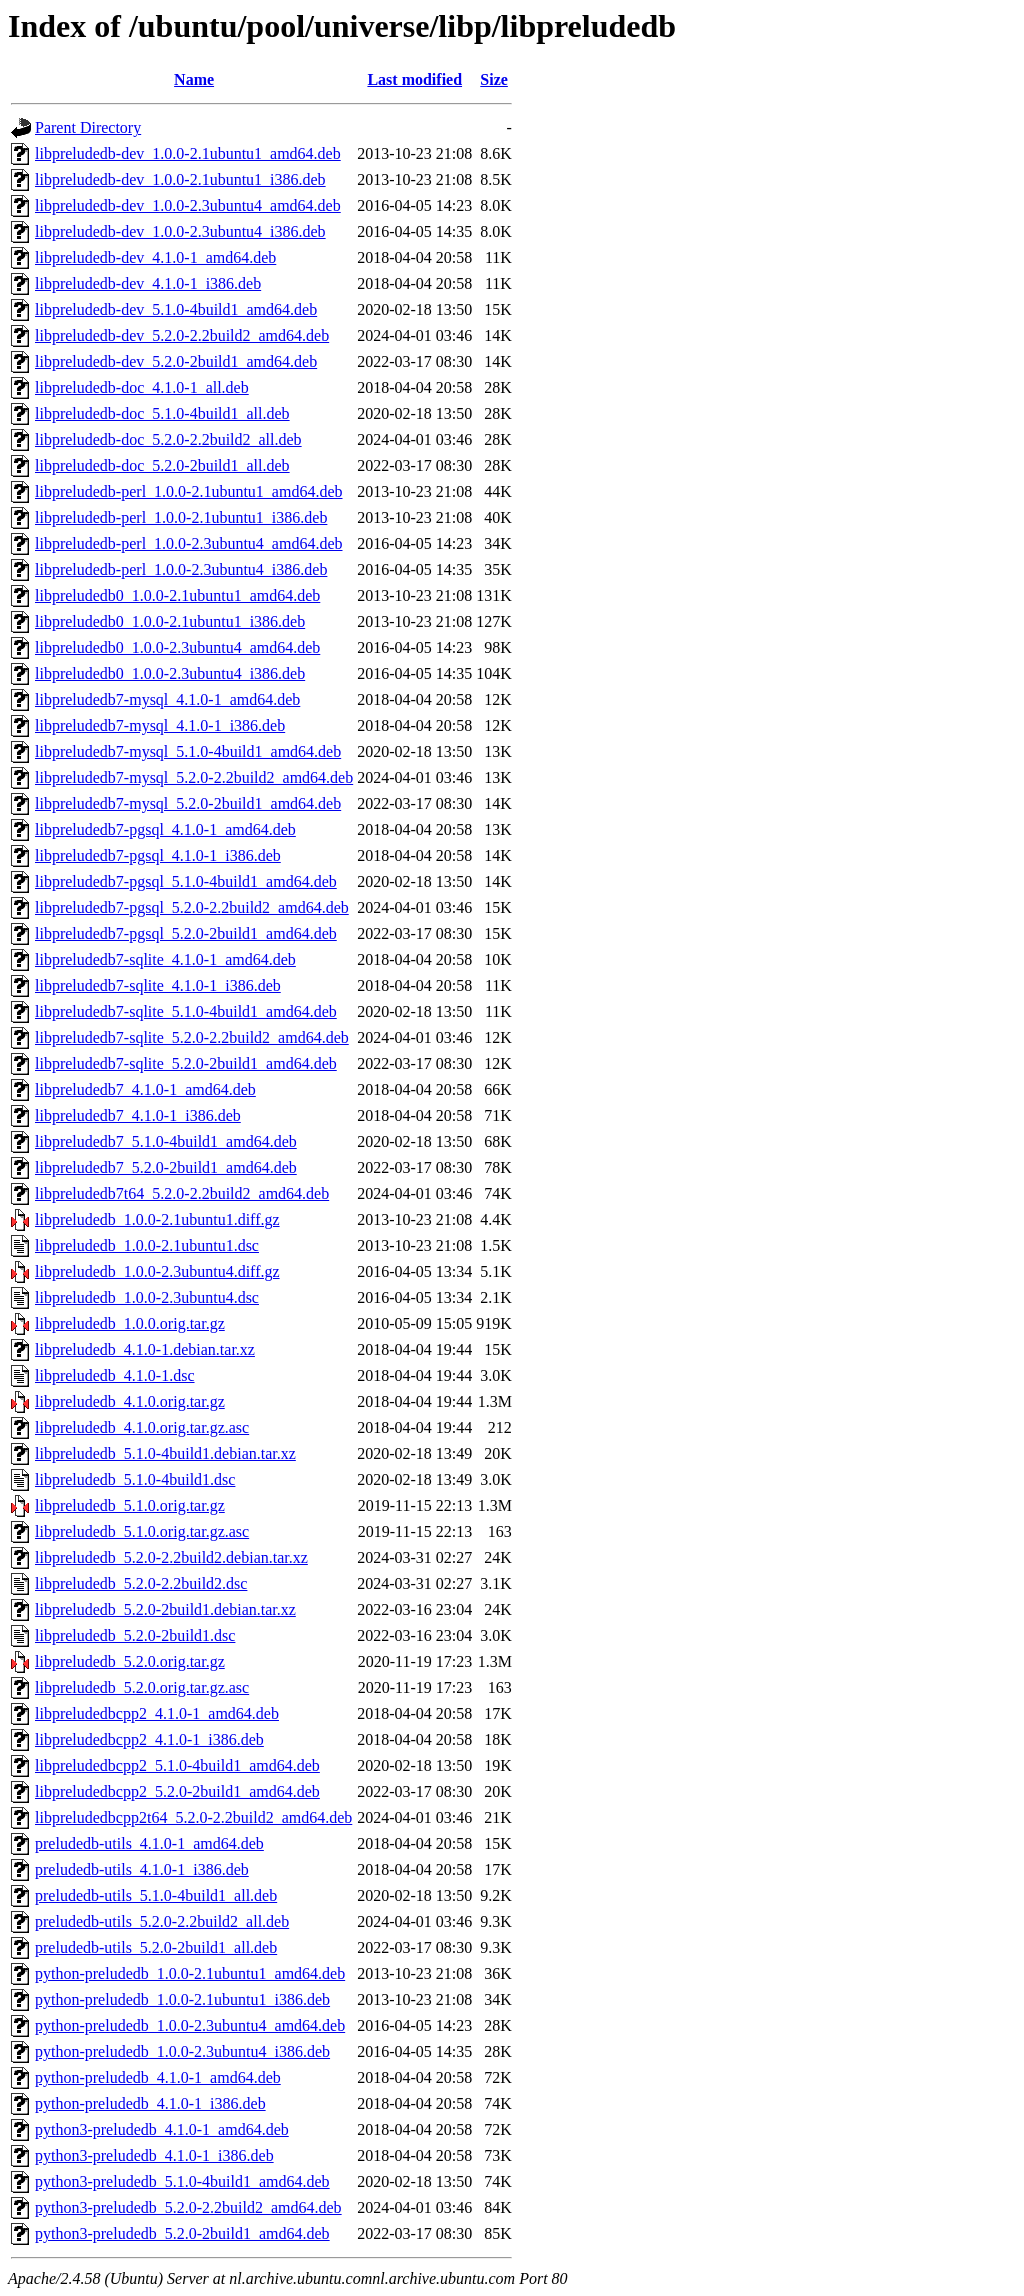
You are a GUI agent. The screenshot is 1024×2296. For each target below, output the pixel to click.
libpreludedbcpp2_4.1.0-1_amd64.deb (157, 1713)
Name (194, 79)
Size (494, 79)
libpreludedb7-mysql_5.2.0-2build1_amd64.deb (188, 803)
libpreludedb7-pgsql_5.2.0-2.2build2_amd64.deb (192, 907)
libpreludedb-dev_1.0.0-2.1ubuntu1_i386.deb (180, 179)
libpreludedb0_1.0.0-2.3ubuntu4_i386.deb (170, 673)
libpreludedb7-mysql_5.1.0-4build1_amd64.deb (188, 751)
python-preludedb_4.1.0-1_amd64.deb (158, 2077)
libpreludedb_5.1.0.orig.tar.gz (130, 1505)
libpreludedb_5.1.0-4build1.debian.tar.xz (165, 1453)
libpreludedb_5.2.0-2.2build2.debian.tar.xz (171, 1557)
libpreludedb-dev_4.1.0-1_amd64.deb (155, 257)
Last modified (414, 79)
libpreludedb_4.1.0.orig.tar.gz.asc (142, 1427)
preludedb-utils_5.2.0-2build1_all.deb (156, 1947)
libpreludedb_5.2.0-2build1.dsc (135, 1635)
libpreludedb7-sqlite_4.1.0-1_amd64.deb (165, 959)
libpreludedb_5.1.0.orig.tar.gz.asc (142, 1531)
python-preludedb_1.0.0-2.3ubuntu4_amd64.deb (190, 2025)
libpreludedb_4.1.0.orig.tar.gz (130, 1401)
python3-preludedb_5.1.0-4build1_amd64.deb (182, 2181)
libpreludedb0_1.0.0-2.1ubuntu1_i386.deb (170, 621)
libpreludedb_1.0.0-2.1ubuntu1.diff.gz (157, 1219)
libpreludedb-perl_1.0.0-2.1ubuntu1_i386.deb (181, 517)
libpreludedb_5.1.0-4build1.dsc (135, 1479)
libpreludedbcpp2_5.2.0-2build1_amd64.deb (177, 1791)
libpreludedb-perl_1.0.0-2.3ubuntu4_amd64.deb (189, 543)
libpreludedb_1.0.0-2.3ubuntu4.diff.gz (157, 1271)
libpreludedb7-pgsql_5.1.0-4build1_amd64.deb (186, 881)
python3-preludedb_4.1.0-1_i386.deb (154, 2155)
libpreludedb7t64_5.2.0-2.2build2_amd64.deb (182, 1193)
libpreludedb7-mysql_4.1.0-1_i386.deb (160, 725)
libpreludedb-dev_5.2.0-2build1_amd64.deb (176, 361)
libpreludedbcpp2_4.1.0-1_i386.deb (149, 1739)
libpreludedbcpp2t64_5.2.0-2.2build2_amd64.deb (193, 1817)
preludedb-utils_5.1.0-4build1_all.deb (156, 1895)
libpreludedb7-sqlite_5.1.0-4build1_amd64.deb (186, 1011)
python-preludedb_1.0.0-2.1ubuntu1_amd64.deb (190, 1973)
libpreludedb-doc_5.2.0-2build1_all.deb (162, 465)
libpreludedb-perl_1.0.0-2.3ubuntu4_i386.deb (181, 569)
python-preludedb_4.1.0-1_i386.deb (150, 2103)
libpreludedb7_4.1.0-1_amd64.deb (145, 1089)
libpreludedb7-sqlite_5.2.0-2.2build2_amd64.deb (192, 1037)
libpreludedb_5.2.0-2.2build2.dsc (141, 1583)
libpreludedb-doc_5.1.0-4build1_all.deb (162, 413)
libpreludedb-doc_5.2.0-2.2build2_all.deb (168, 439)
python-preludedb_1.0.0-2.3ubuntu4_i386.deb (182, 2051)
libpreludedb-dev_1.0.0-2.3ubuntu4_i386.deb (180, 231)
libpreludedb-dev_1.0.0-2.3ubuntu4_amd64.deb (188, 205)
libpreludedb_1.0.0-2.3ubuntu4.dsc (147, 1297)
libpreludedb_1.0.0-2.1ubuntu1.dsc (147, 1245)
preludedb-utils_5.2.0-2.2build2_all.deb (162, 1921)
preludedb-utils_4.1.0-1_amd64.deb (149, 1843)
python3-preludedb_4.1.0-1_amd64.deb (162, 2129)
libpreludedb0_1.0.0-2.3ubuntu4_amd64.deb (177, 647)
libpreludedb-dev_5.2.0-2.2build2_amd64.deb (182, 335)
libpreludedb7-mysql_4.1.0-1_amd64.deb (167, 699)
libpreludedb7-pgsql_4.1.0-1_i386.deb (158, 855)
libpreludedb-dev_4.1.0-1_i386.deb (148, 283)
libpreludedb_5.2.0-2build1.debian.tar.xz (165, 1609)
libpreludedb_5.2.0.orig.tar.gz (130, 1661)
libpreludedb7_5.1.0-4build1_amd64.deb (166, 1141)
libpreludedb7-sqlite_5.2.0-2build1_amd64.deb (186, 1063)
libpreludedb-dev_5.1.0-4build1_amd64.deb (176, 309)
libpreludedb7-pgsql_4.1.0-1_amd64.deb (165, 829)
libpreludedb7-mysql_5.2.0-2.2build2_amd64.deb (194, 777)
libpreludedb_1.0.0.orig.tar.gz (130, 1323)
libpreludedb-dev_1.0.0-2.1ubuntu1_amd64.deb (188, 153)
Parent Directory (88, 127)
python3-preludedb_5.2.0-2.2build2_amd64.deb (188, 2207)
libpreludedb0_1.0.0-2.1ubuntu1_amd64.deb (177, 595)
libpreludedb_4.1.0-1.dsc (115, 1375)
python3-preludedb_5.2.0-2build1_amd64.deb (182, 2233)
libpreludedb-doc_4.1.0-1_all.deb (142, 387)
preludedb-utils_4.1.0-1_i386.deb (142, 1869)
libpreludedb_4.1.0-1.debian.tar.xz (145, 1349)
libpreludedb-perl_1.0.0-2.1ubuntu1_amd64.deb (189, 491)
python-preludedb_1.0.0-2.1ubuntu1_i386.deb (182, 1999)
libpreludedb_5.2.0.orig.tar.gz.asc (142, 1687)
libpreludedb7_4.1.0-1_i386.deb (138, 1115)
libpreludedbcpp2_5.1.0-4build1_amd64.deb (177, 1765)
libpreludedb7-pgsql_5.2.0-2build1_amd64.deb (186, 933)
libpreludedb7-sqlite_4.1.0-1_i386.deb (158, 985)
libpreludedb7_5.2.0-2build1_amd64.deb (166, 1167)
